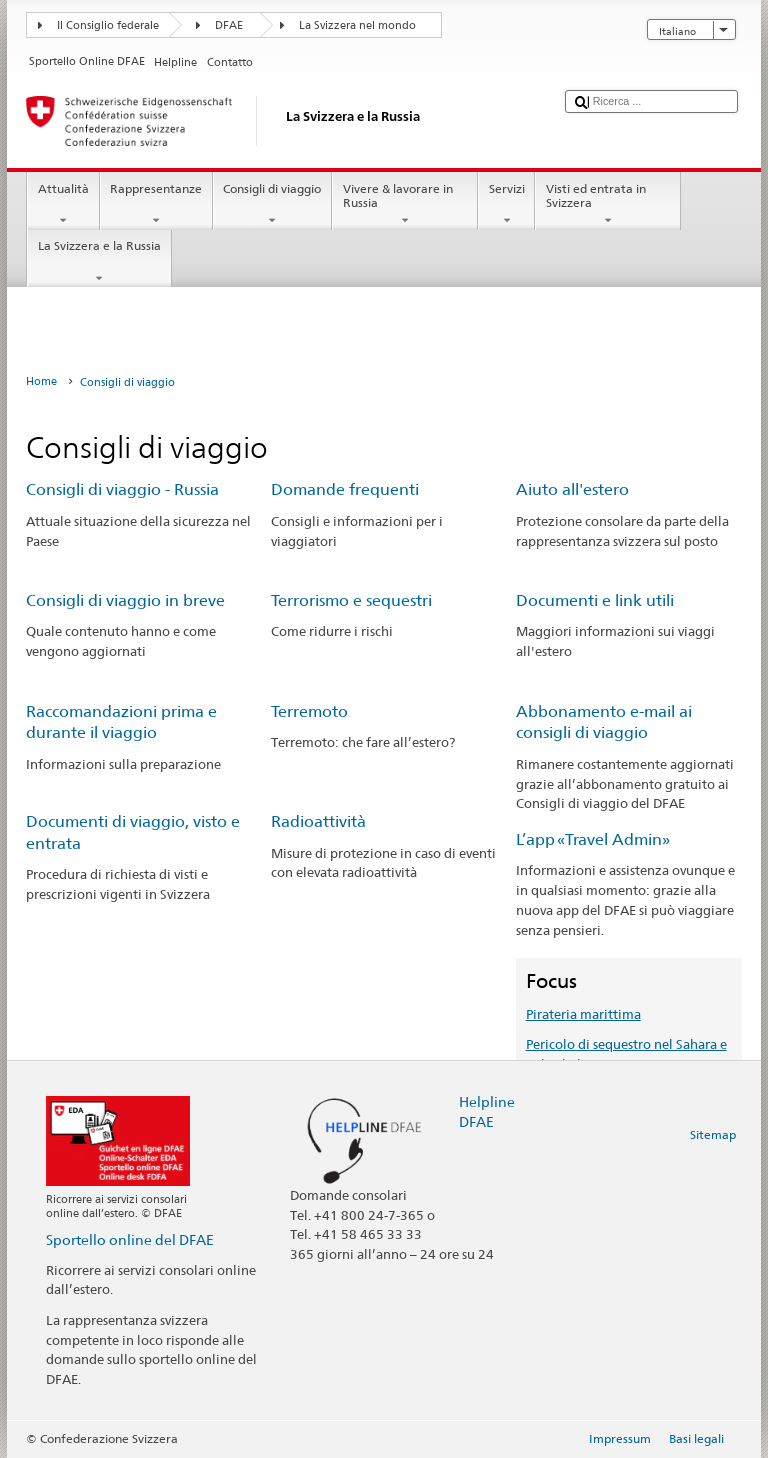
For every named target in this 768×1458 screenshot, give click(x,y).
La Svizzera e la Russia (99, 262)
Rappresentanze (156, 205)
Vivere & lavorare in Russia (405, 205)
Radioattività (318, 821)
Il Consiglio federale (108, 25)
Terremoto (309, 711)
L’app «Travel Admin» (593, 839)
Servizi (506, 205)
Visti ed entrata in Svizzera (608, 205)
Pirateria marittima (583, 1014)
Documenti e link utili (595, 600)
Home (41, 381)
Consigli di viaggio (272, 205)
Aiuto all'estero (572, 489)
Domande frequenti (345, 489)
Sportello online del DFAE (130, 1239)
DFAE (229, 25)
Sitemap (713, 1134)
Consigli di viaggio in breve (125, 600)
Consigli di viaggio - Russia (122, 489)
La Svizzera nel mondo (357, 25)
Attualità (63, 205)
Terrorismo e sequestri (351, 600)
